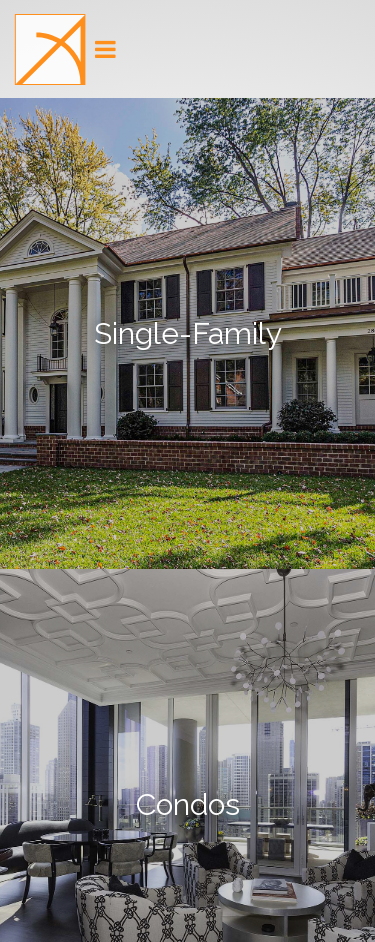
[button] (50, 50)
